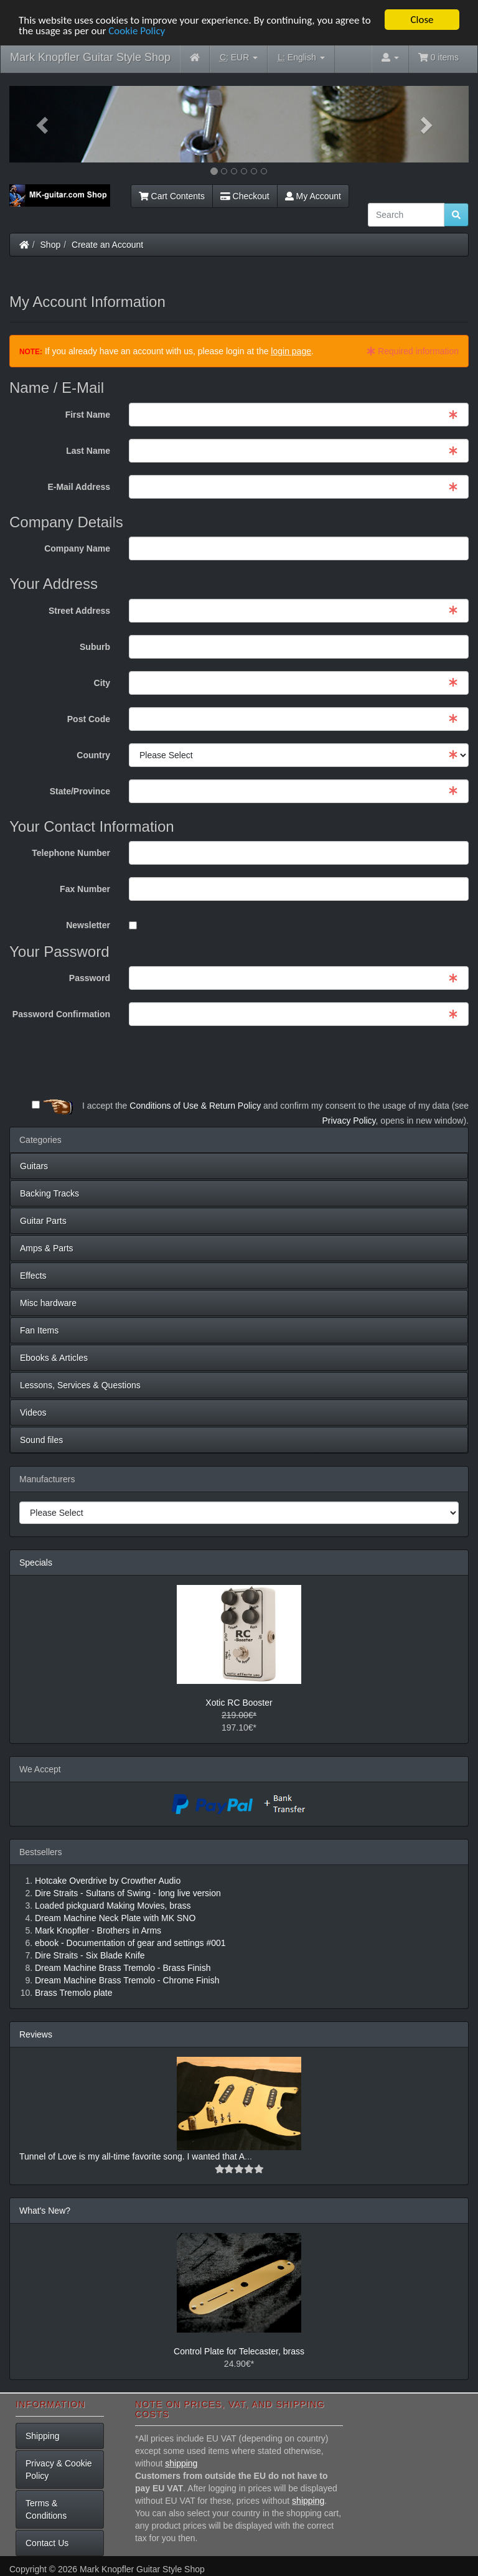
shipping (181, 2463)
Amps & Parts (46, 1248)
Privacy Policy (348, 1121)
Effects (33, 1276)
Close (421, 19)
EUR (239, 57)
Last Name (88, 451)
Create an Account (107, 245)
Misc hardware (48, 1303)
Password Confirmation (61, 1014)
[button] (43, 124)
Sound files (41, 1440)
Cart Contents (172, 196)
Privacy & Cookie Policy (59, 2469)
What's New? (44, 2211)
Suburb (95, 647)
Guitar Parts (43, 1221)
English (301, 57)
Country (93, 755)
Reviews (35, 2034)
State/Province (80, 791)
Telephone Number (71, 853)
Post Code (88, 719)
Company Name (77, 548)
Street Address (79, 611)
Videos (33, 1412)
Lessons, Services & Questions (80, 1385)
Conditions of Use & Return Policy (195, 1106)
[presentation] (374, 1062)
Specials (35, 1563)
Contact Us (47, 2543)
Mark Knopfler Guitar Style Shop (90, 57)
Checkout (244, 196)
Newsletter (88, 925)
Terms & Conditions (46, 2509)
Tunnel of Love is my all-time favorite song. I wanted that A (132, 2156)
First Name (87, 415)
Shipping (43, 2436)
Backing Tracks (49, 1193)
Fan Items (39, 1330)
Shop (50, 245)
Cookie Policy (136, 30)
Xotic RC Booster (238, 1703)
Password (89, 978)
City (102, 683)
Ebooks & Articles (54, 1358)
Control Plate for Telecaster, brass (239, 2351)
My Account (313, 196)
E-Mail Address (78, 487)
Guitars (34, 1166)
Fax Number (85, 889)
